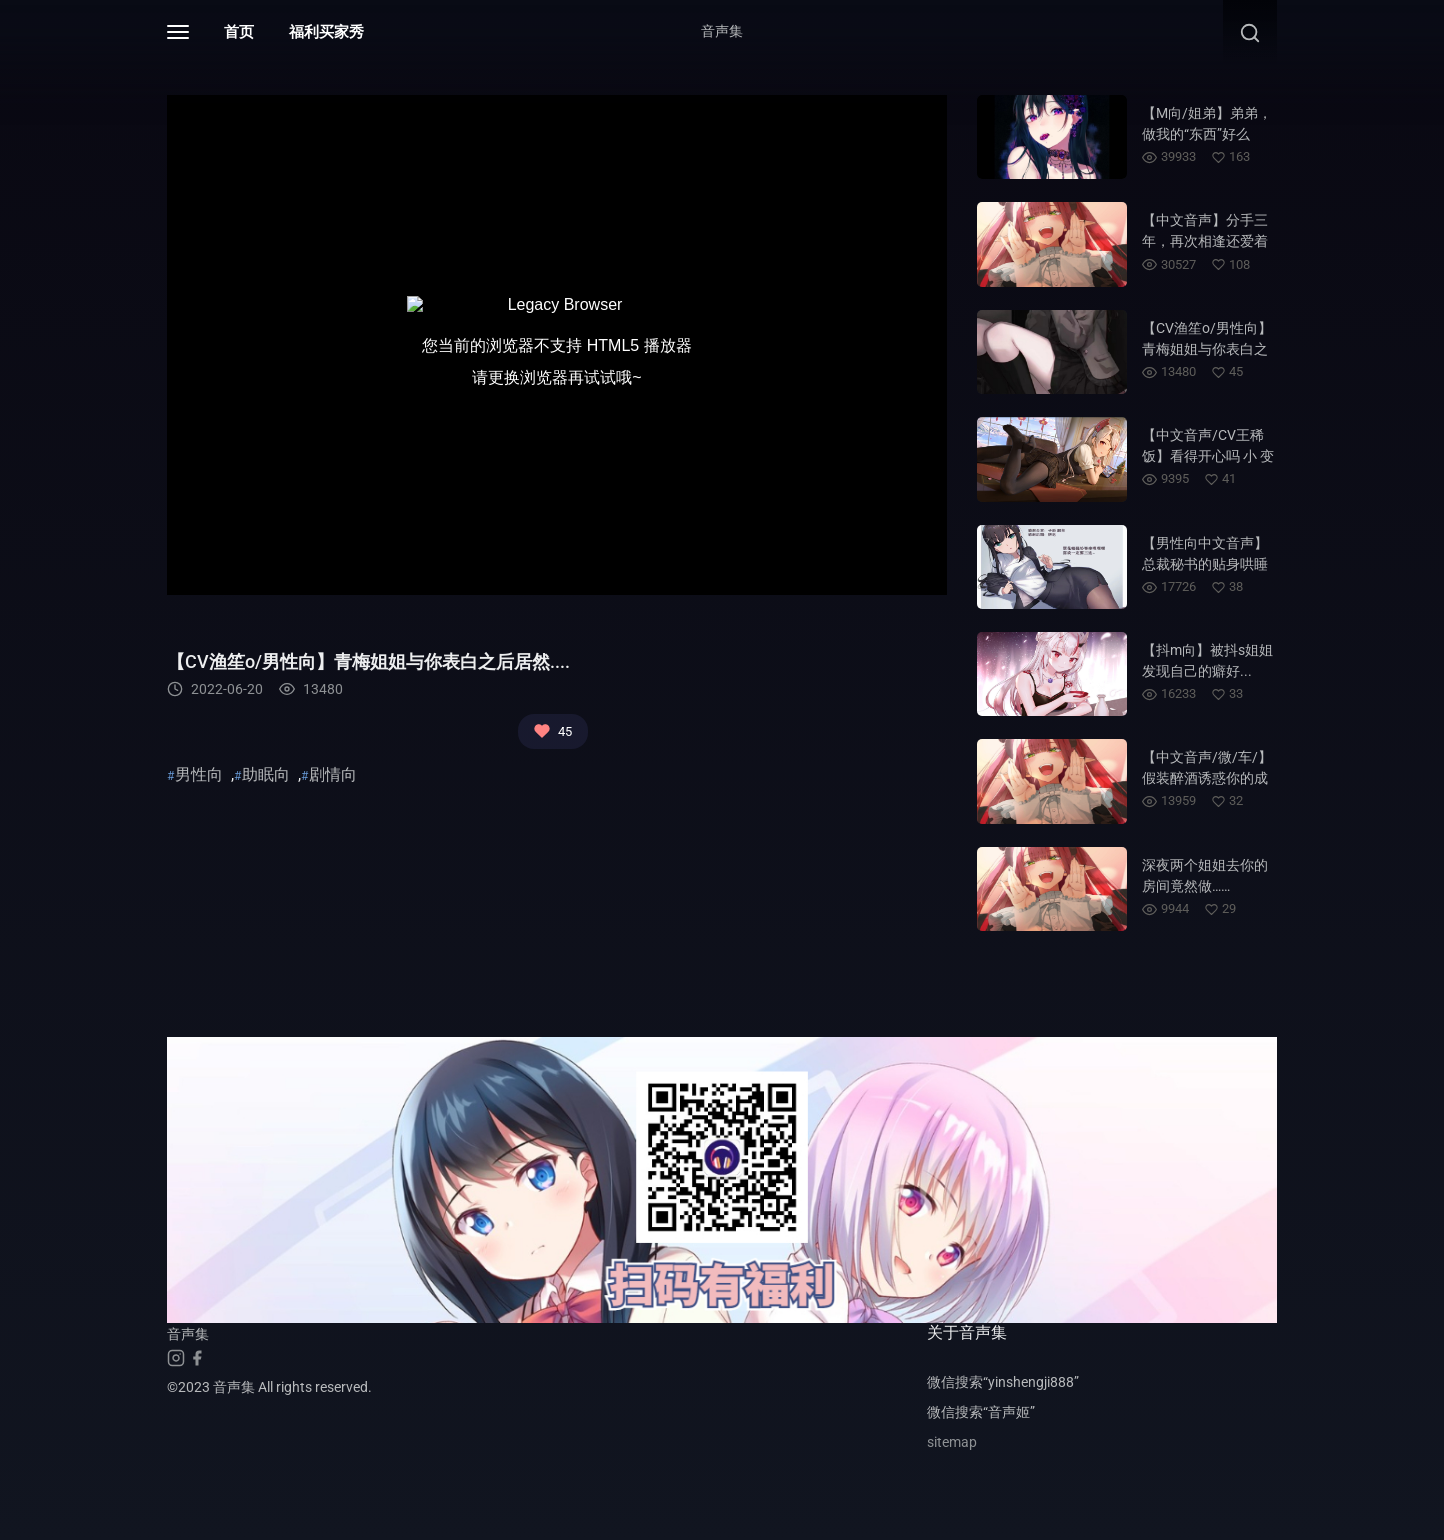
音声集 (722, 31)
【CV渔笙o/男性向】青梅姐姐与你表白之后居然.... (1207, 349)
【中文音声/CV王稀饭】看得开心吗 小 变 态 (1208, 456)
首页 (239, 32)
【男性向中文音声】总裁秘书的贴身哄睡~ (1205, 564)
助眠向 (266, 774)
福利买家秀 (326, 32)
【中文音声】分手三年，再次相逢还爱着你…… (1205, 241)
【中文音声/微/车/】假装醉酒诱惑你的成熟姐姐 (1207, 778)
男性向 (199, 774)
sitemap (952, 1442)
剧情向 (333, 774)
